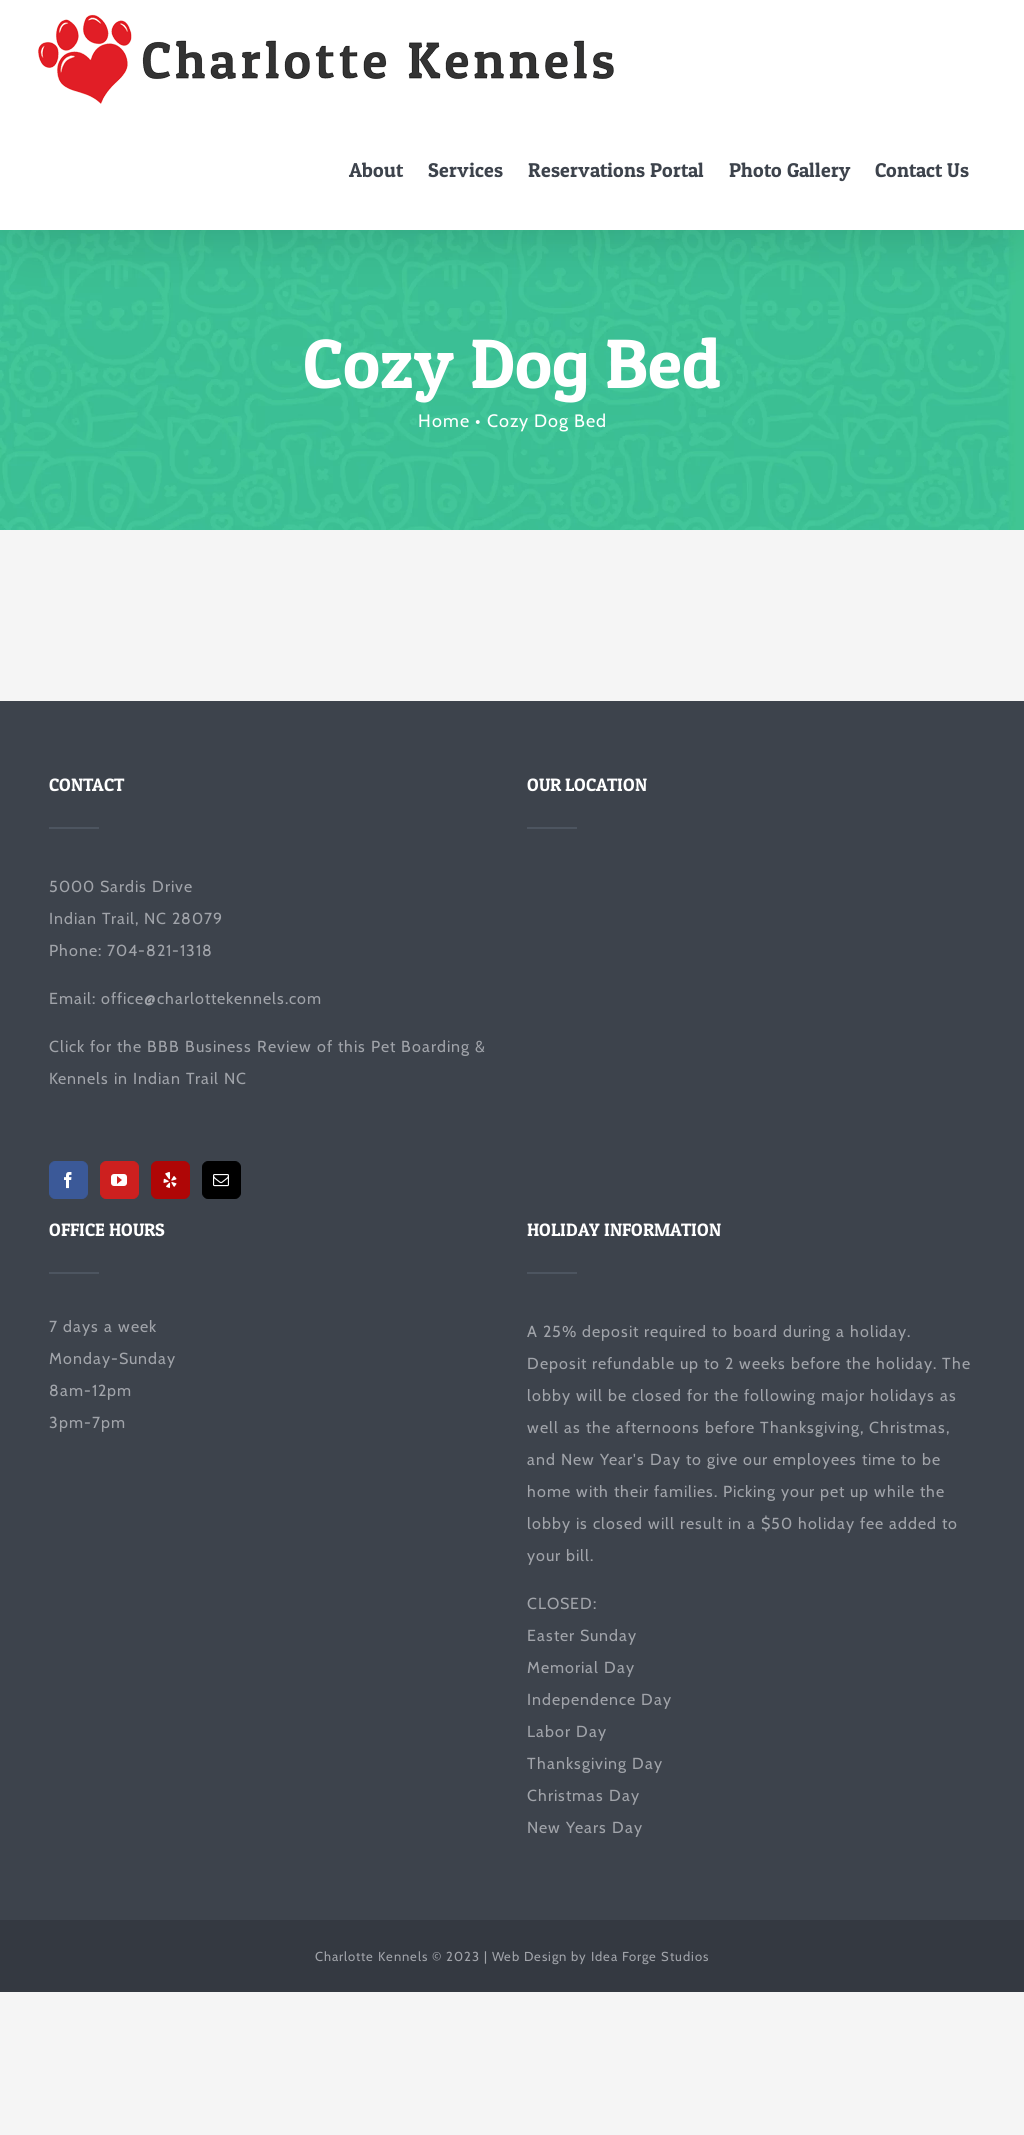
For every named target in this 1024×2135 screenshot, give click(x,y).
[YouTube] (119, 1180)
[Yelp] (170, 1180)
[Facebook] (68, 1180)
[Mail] (221, 1180)
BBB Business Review (229, 1046)
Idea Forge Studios (650, 1956)
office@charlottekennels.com (211, 998)
